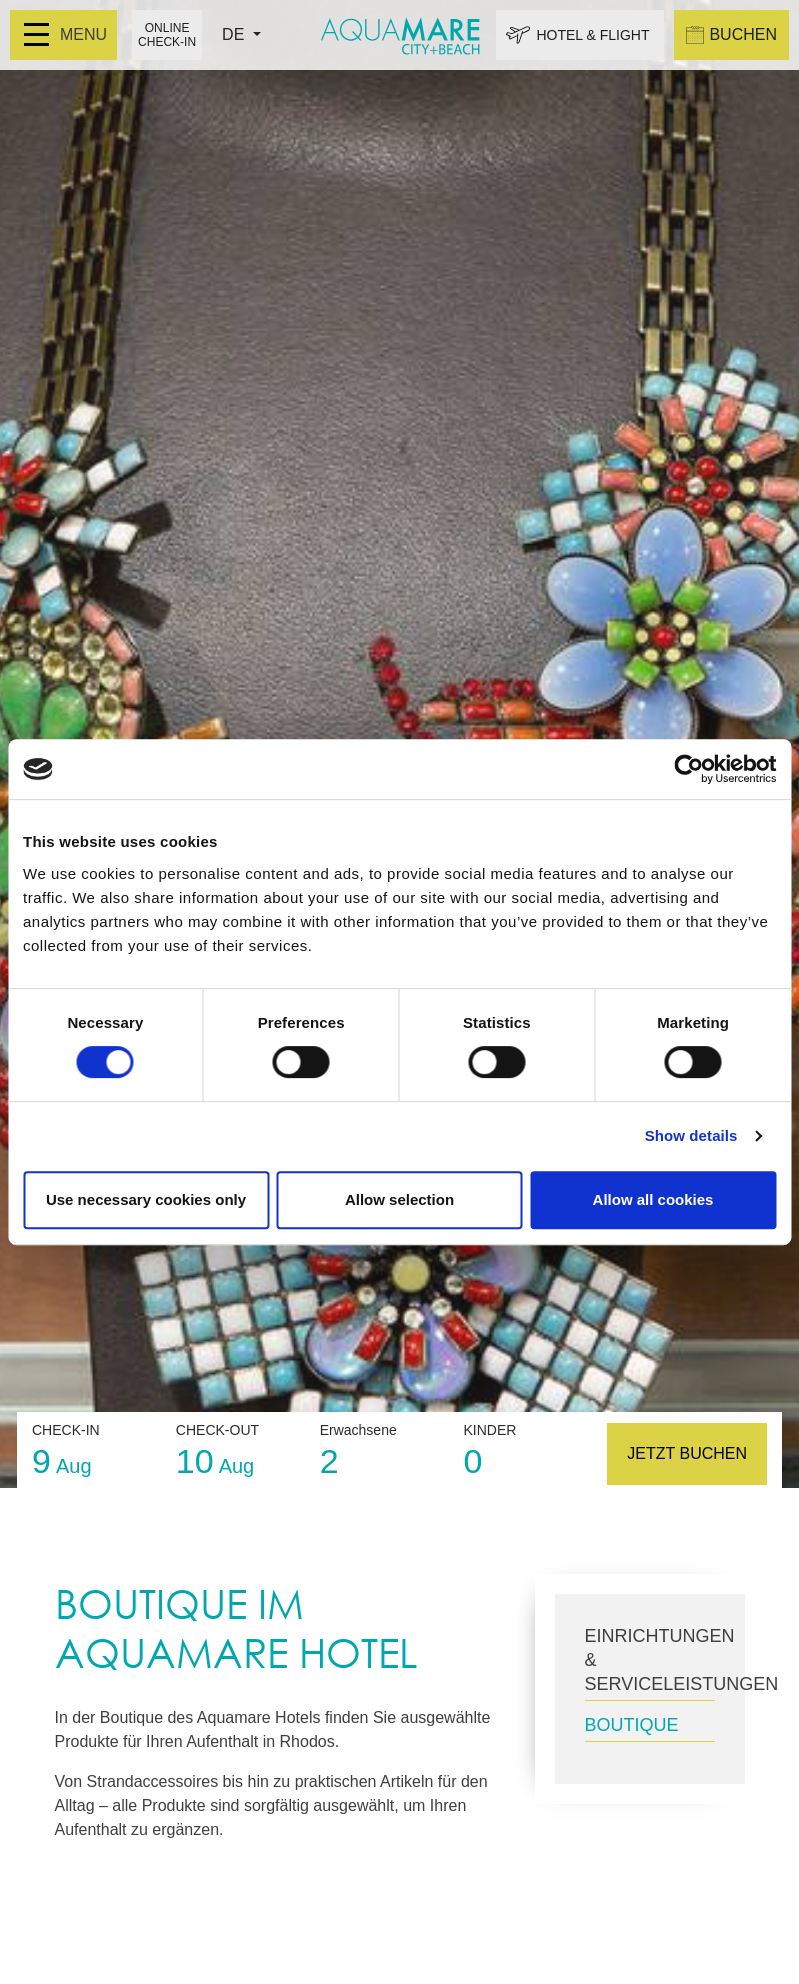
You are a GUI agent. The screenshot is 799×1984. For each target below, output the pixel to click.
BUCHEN (731, 35)
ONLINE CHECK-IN (167, 35)
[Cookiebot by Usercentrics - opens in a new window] (688, 769)
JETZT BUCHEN (687, 1453)
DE (235, 34)
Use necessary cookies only (146, 1199)
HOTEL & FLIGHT (592, 35)
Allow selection (399, 1199)
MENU (65, 34)
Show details (691, 1135)
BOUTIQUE (632, 1725)
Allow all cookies (653, 1199)
